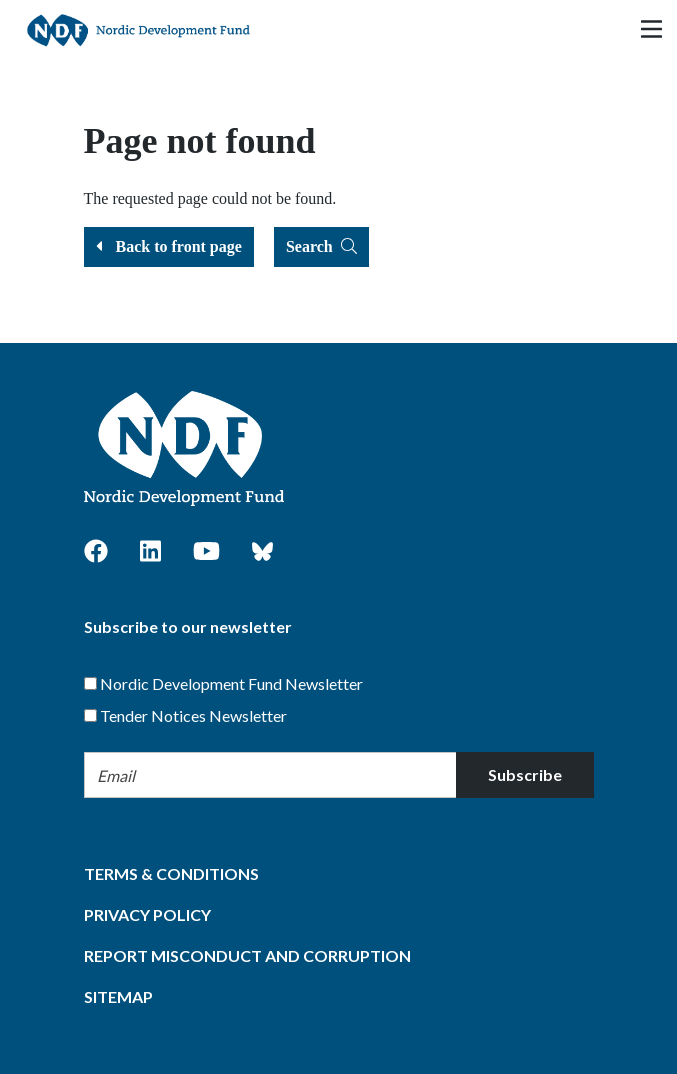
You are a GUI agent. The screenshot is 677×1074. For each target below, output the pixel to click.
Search (321, 246)
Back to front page (169, 246)
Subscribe (525, 774)
